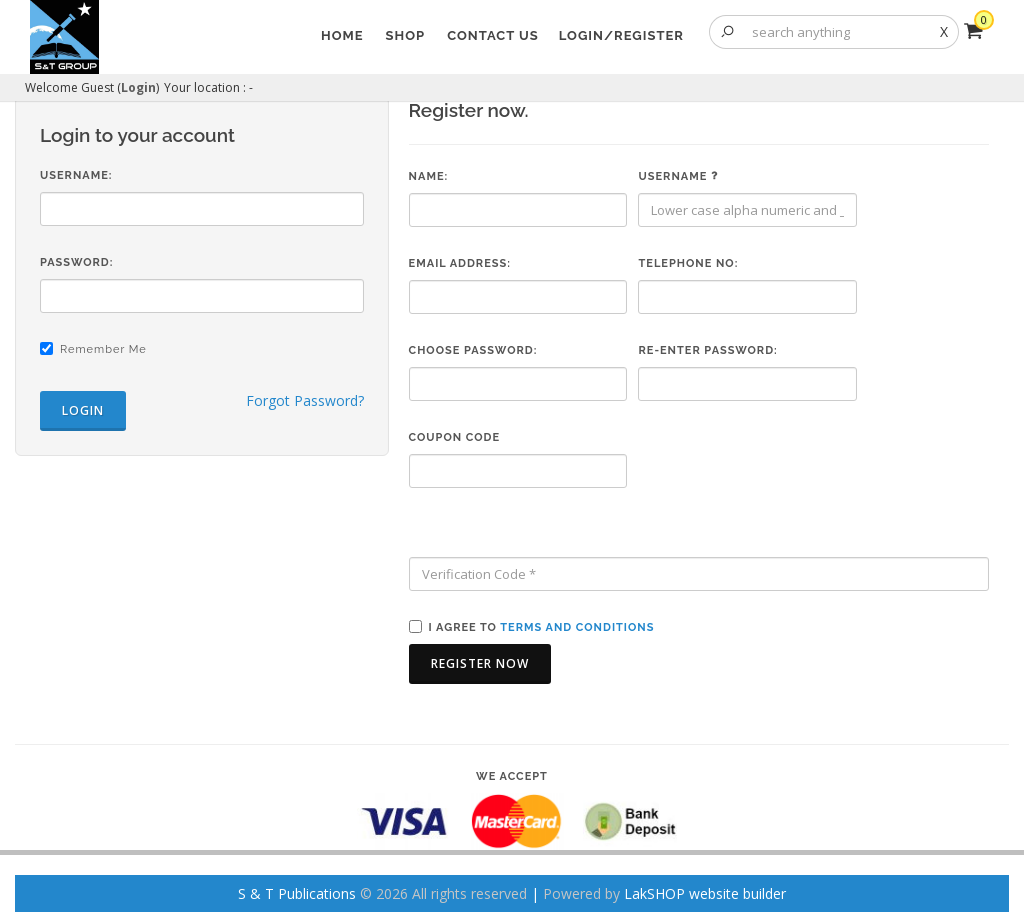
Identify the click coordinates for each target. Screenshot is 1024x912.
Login (138, 87)
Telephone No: (688, 263)
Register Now (480, 663)
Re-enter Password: (707, 350)
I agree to (542, 627)
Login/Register (621, 35)
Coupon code (454, 437)
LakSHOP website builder (705, 893)
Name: (429, 176)
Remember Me (103, 349)
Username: (76, 175)
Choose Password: (473, 350)
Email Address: (460, 263)
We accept (512, 776)
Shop (406, 35)
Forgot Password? (305, 400)
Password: (76, 262)
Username (677, 176)
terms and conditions (577, 627)
